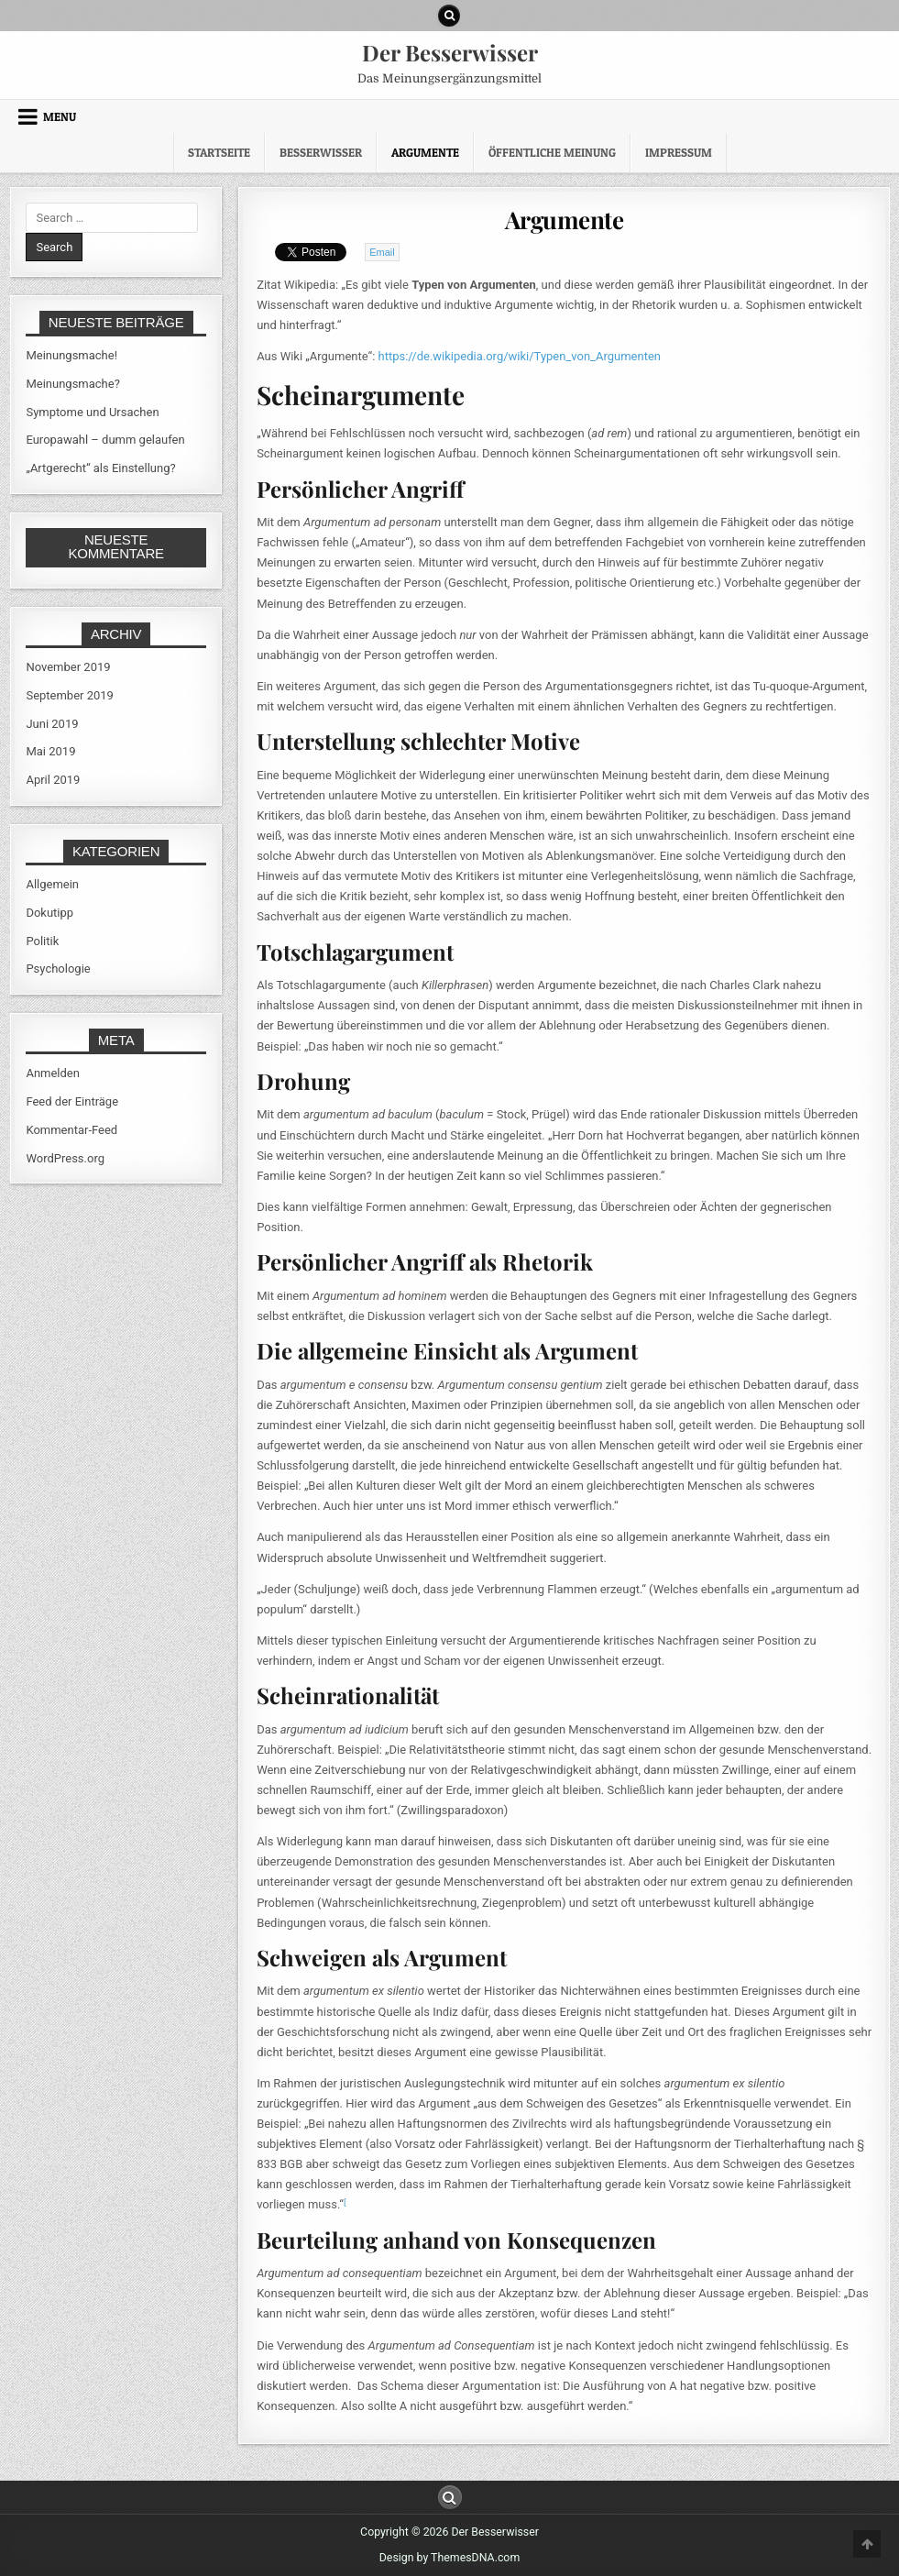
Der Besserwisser (450, 52)
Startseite (219, 152)
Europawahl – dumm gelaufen (105, 439)
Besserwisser (321, 152)
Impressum (678, 152)
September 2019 (70, 695)
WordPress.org (65, 1158)
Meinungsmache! (71, 355)
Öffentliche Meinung (552, 152)
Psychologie (58, 968)
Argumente (425, 152)
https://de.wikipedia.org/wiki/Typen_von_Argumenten (519, 356)
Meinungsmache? (72, 384)
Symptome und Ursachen (92, 412)
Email (382, 252)
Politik (42, 941)
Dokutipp (49, 912)
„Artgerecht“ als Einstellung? (100, 468)
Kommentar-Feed (71, 1130)
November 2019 (68, 667)
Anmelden (53, 1073)
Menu (59, 116)
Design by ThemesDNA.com (449, 2557)
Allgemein (52, 884)
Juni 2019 (52, 724)
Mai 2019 (50, 751)
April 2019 (53, 780)
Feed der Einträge (72, 1101)
